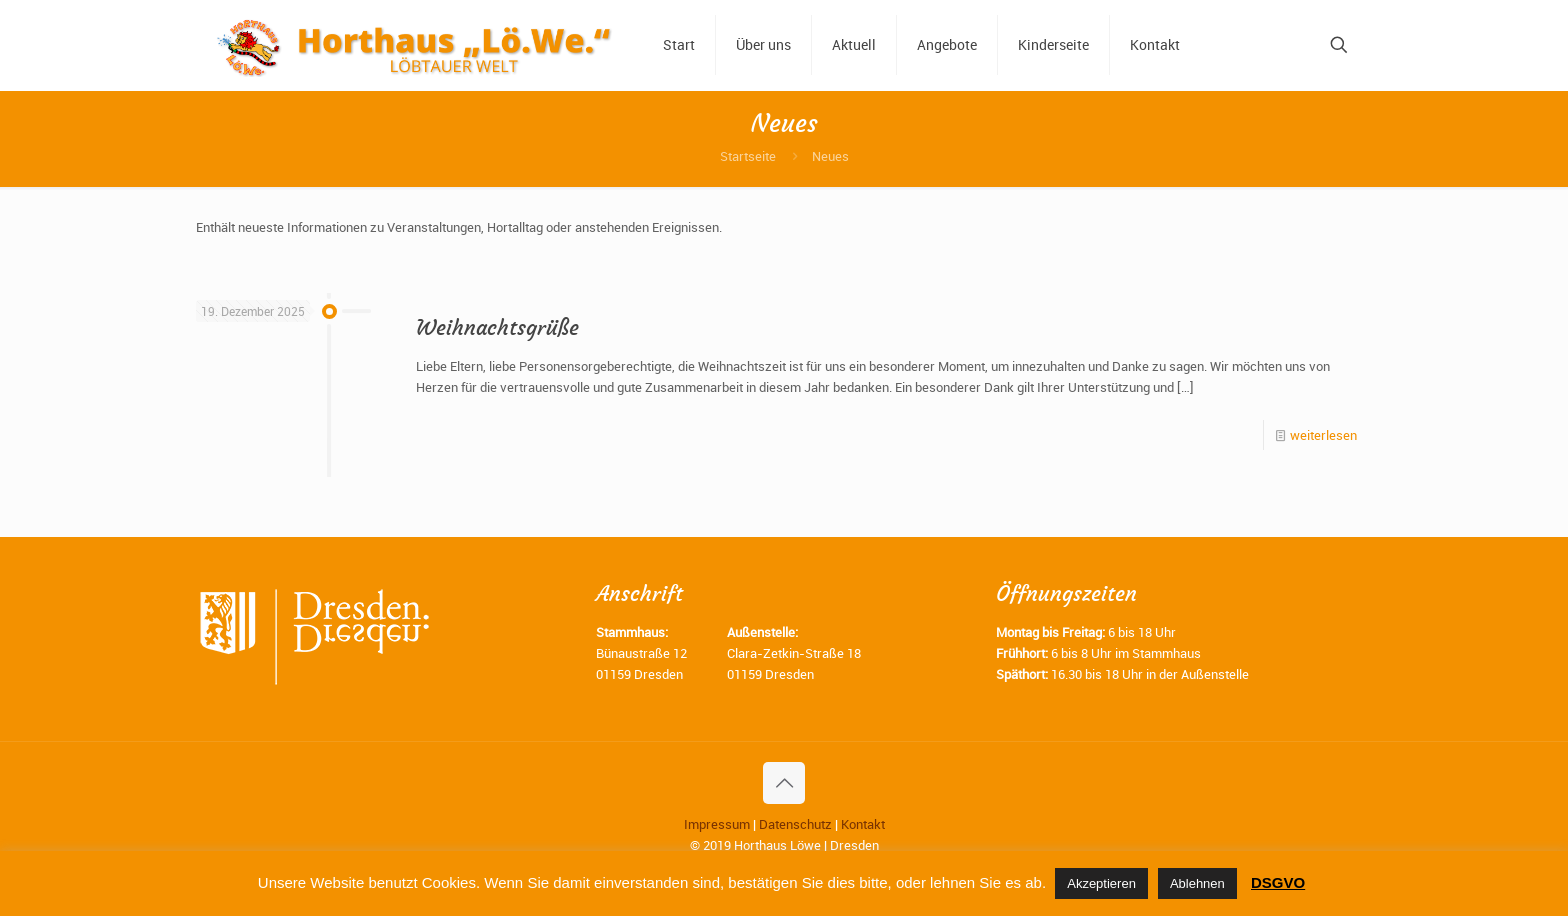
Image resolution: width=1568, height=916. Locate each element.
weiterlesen (1323, 435)
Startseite (748, 156)
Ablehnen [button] (1197, 883)
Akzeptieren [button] (1101, 883)
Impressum (717, 824)
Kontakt (863, 824)
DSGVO (1278, 882)
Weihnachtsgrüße (497, 328)
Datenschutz (795, 824)
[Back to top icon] (784, 783)
